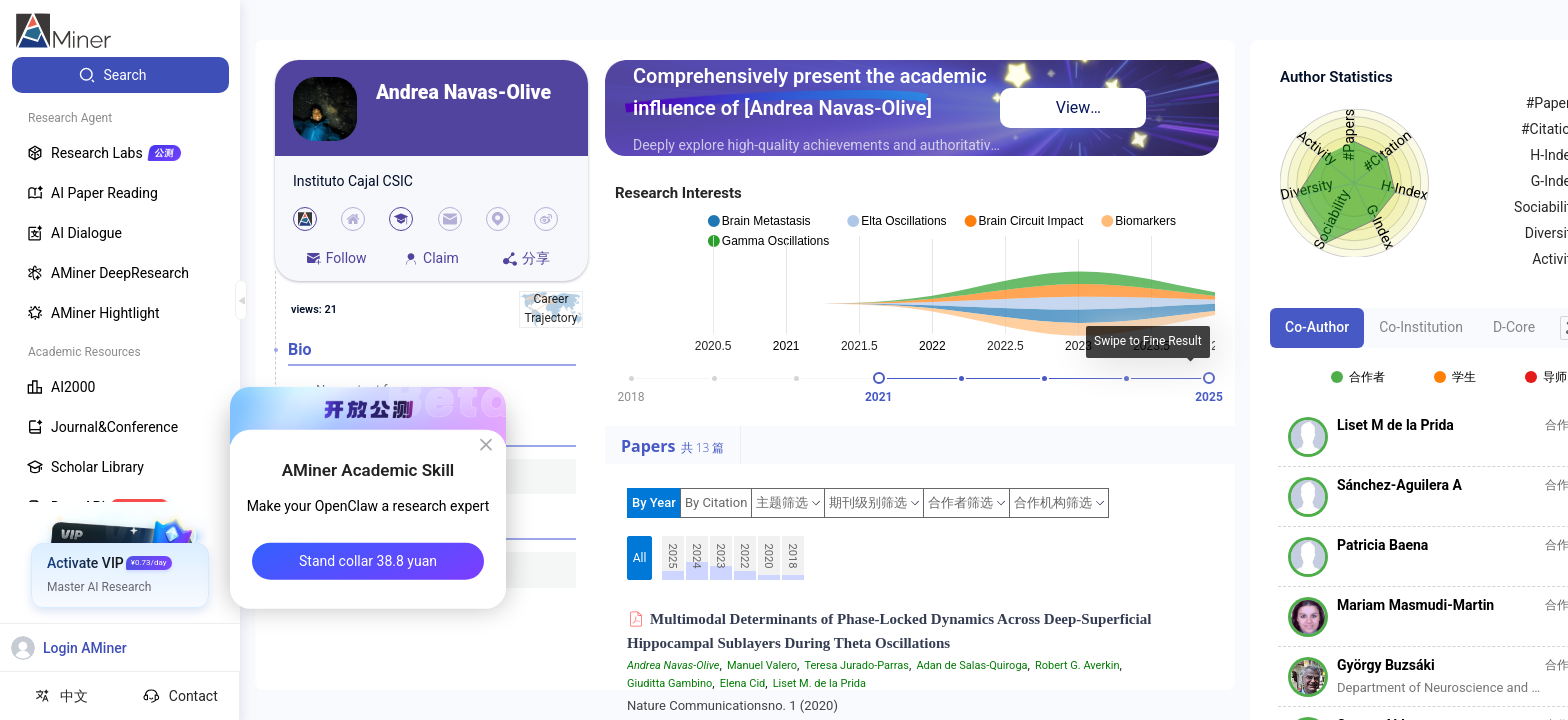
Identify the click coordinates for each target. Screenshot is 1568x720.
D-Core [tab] (1514, 327)
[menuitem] (120, 75)
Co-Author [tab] (1317, 327)
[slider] (879, 378)
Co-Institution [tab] (1421, 327)
